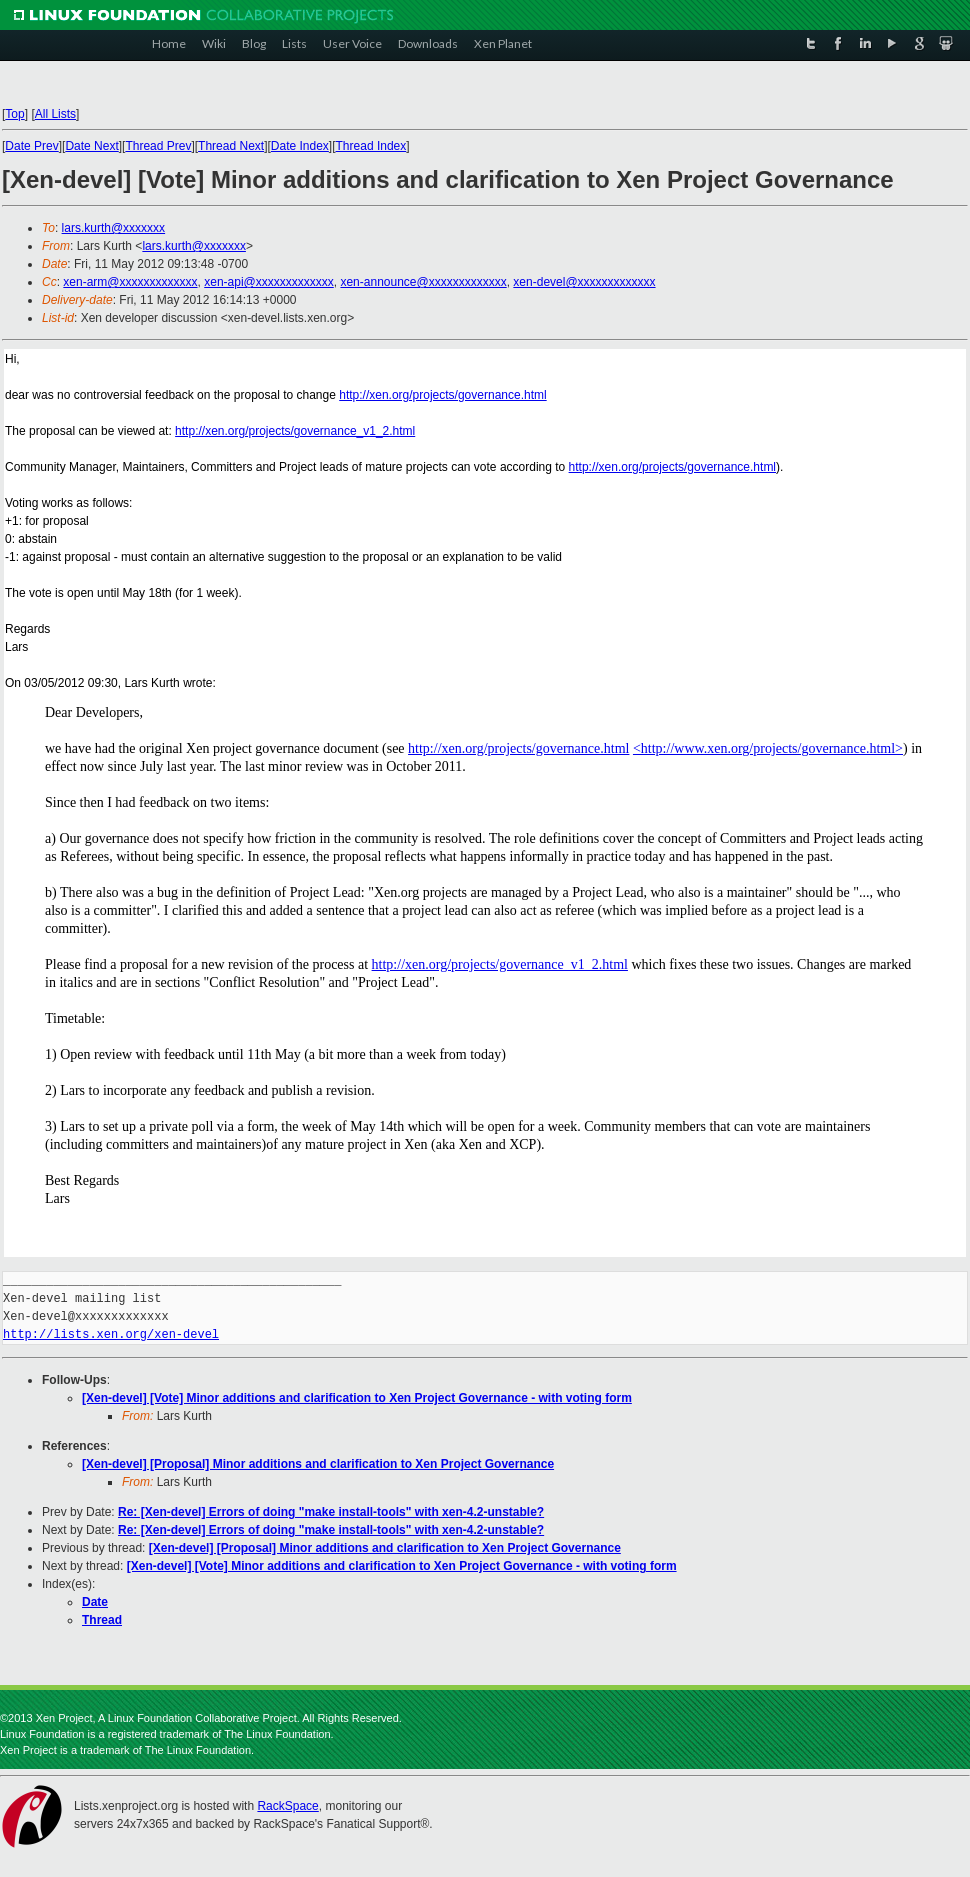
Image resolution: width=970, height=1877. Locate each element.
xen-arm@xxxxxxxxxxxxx (130, 282)
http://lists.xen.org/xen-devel (111, 1334)
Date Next (91, 146)
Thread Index (371, 146)
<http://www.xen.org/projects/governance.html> (768, 748)
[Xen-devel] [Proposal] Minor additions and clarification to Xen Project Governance (318, 1464)
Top (14, 114)
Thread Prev (158, 146)
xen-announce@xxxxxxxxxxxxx (423, 282)
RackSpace (287, 1806)
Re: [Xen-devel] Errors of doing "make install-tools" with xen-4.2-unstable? (331, 1512)
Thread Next (231, 146)
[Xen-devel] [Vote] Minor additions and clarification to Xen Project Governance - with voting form (357, 1398)
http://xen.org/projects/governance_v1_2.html (295, 431)
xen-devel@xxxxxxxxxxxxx (584, 282)
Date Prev (31, 146)
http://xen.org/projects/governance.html (442, 395)
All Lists (55, 114)
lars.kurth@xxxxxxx (114, 228)
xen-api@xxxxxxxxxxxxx (269, 282)
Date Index (300, 146)
